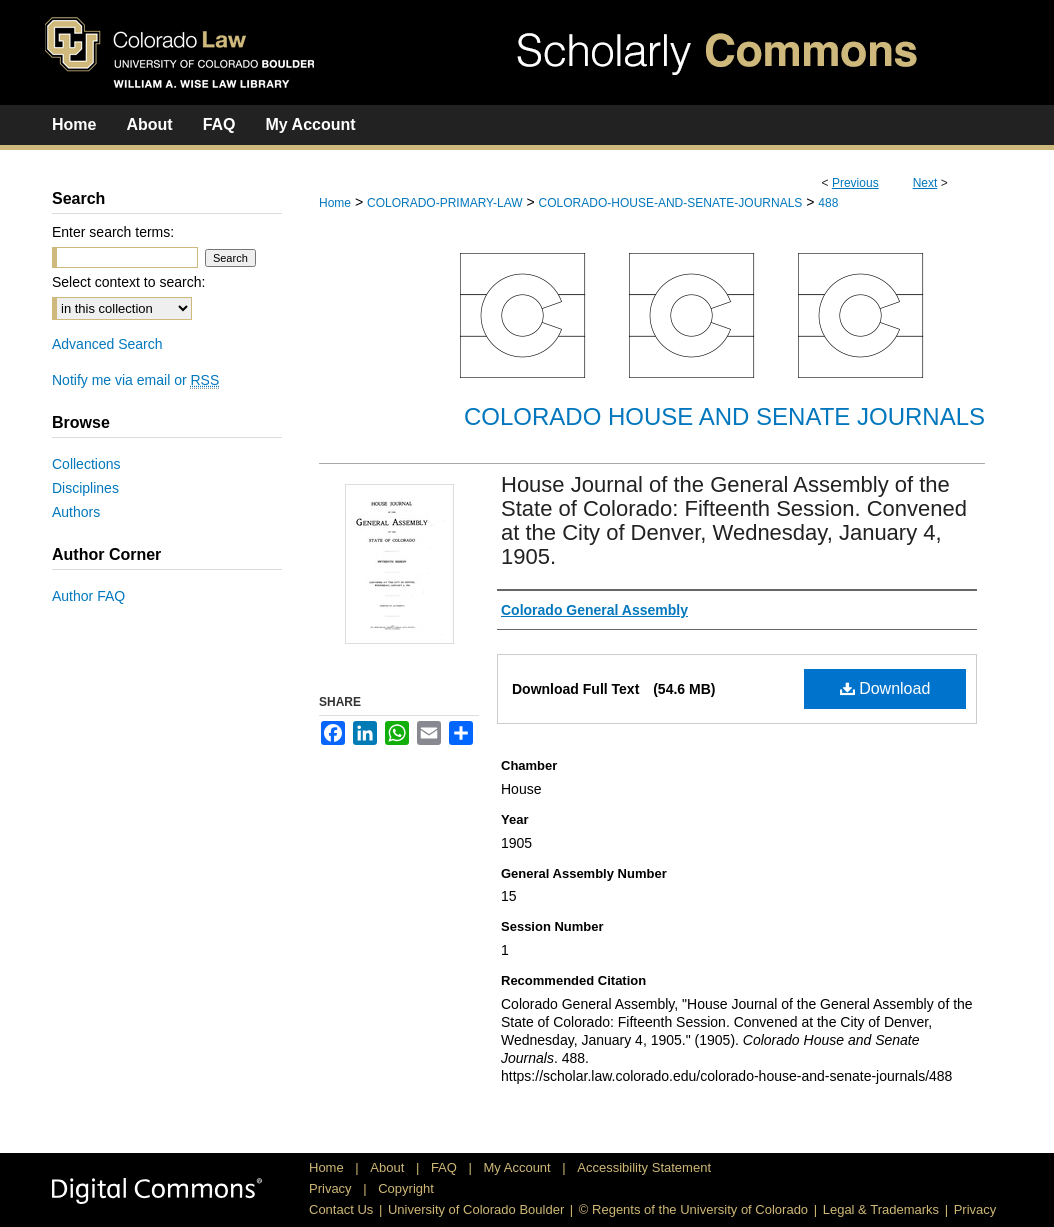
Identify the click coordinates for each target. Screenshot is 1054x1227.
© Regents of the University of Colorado (693, 1209)
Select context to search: (128, 282)
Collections (86, 464)
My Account (519, 1167)
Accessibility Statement (644, 1167)
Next (925, 183)
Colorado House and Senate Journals (724, 416)
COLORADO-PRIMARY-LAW (445, 203)
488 (828, 203)
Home (335, 203)
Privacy (332, 1188)
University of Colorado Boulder (476, 1209)
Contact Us (341, 1209)
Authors (76, 512)
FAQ (446, 1167)
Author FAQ (88, 596)
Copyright (406, 1188)
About (389, 1167)
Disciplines (85, 488)
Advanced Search (107, 344)
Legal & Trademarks (881, 1209)
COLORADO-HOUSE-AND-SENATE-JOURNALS (671, 203)
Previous (855, 183)
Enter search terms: (113, 232)
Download (885, 688)
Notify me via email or (135, 380)
